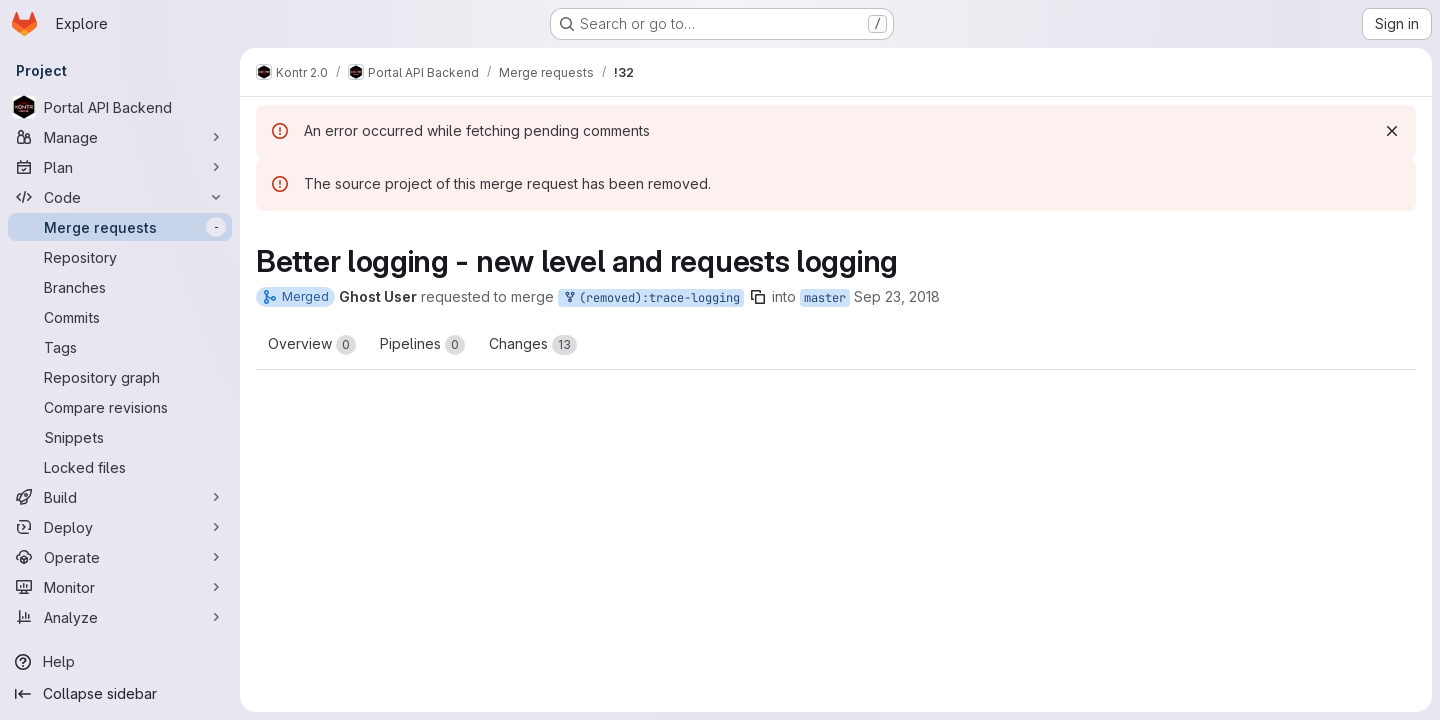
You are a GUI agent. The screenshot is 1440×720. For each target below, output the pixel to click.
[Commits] (120, 317)
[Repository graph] (120, 377)
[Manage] (120, 137)
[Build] (120, 497)
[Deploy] (120, 527)
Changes (533, 345)
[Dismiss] (1392, 131)
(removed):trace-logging (651, 298)
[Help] (120, 662)
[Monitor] (120, 587)
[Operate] (120, 557)
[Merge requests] (120, 227)
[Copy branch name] (758, 297)
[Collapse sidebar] (120, 694)
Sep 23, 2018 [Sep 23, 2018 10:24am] (897, 296)
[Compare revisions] (120, 407)
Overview (312, 345)
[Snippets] (120, 437)
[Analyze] (120, 617)
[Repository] (120, 257)
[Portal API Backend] (120, 107)
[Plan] (120, 167)
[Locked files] (120, 467)
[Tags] (120, 347)
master (825, 298)
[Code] (120, 197)
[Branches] (120, 287)
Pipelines (422, 345)
